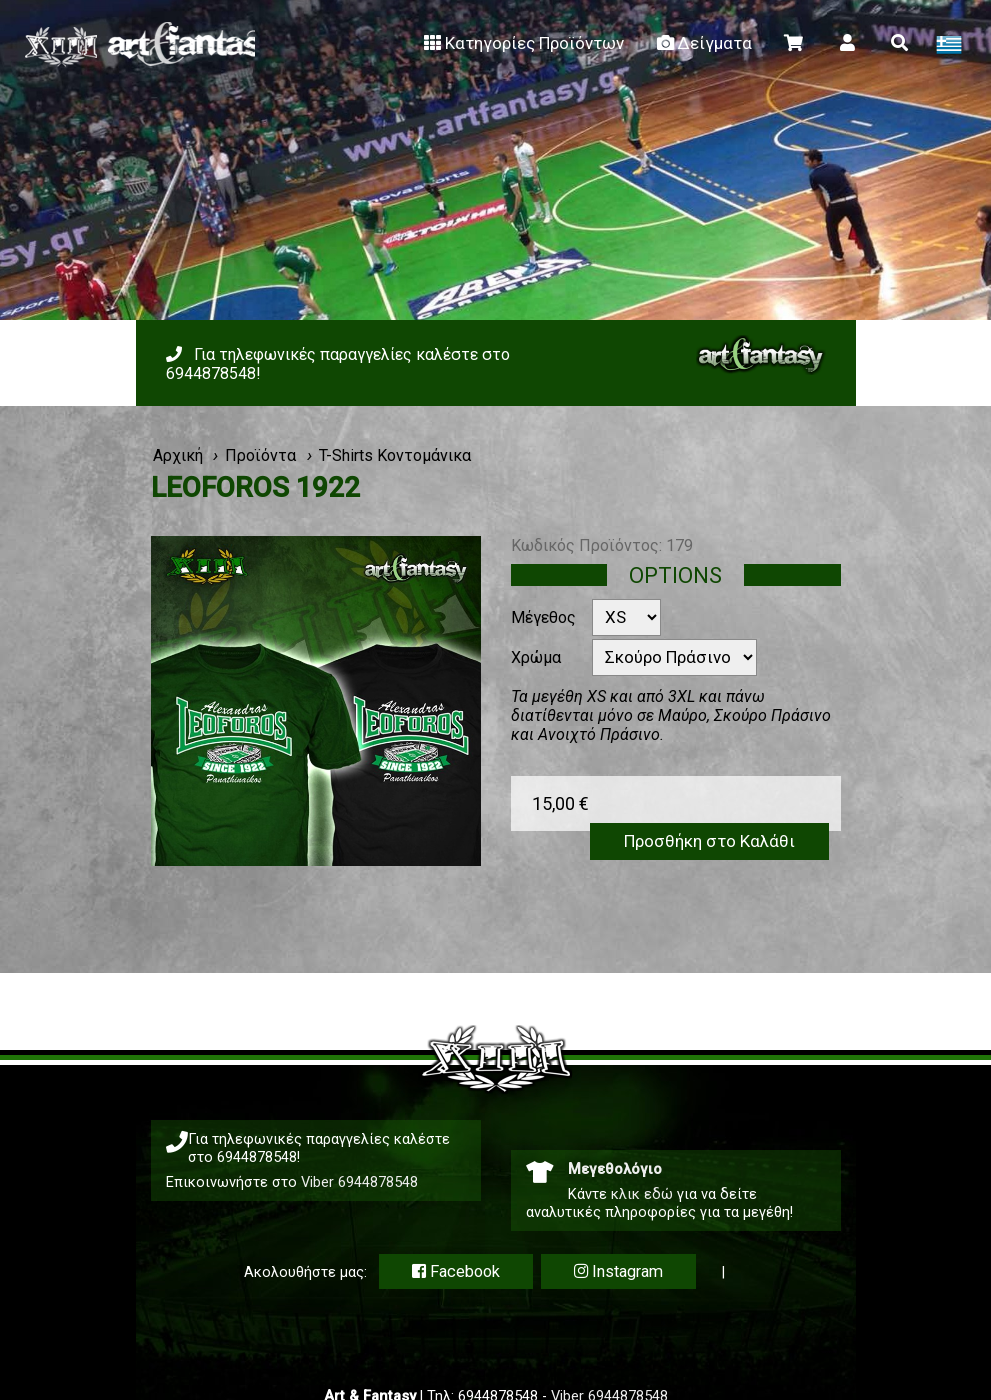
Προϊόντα (260, 455)
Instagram (618, 1271)
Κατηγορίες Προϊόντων (522, 43)
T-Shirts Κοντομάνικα (395, 455)
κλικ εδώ (642, 1194)
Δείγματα (702, 43)
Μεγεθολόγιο (615, 1169)
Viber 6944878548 (359, 1182)
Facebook (456, 1271)
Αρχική (178, 455)
